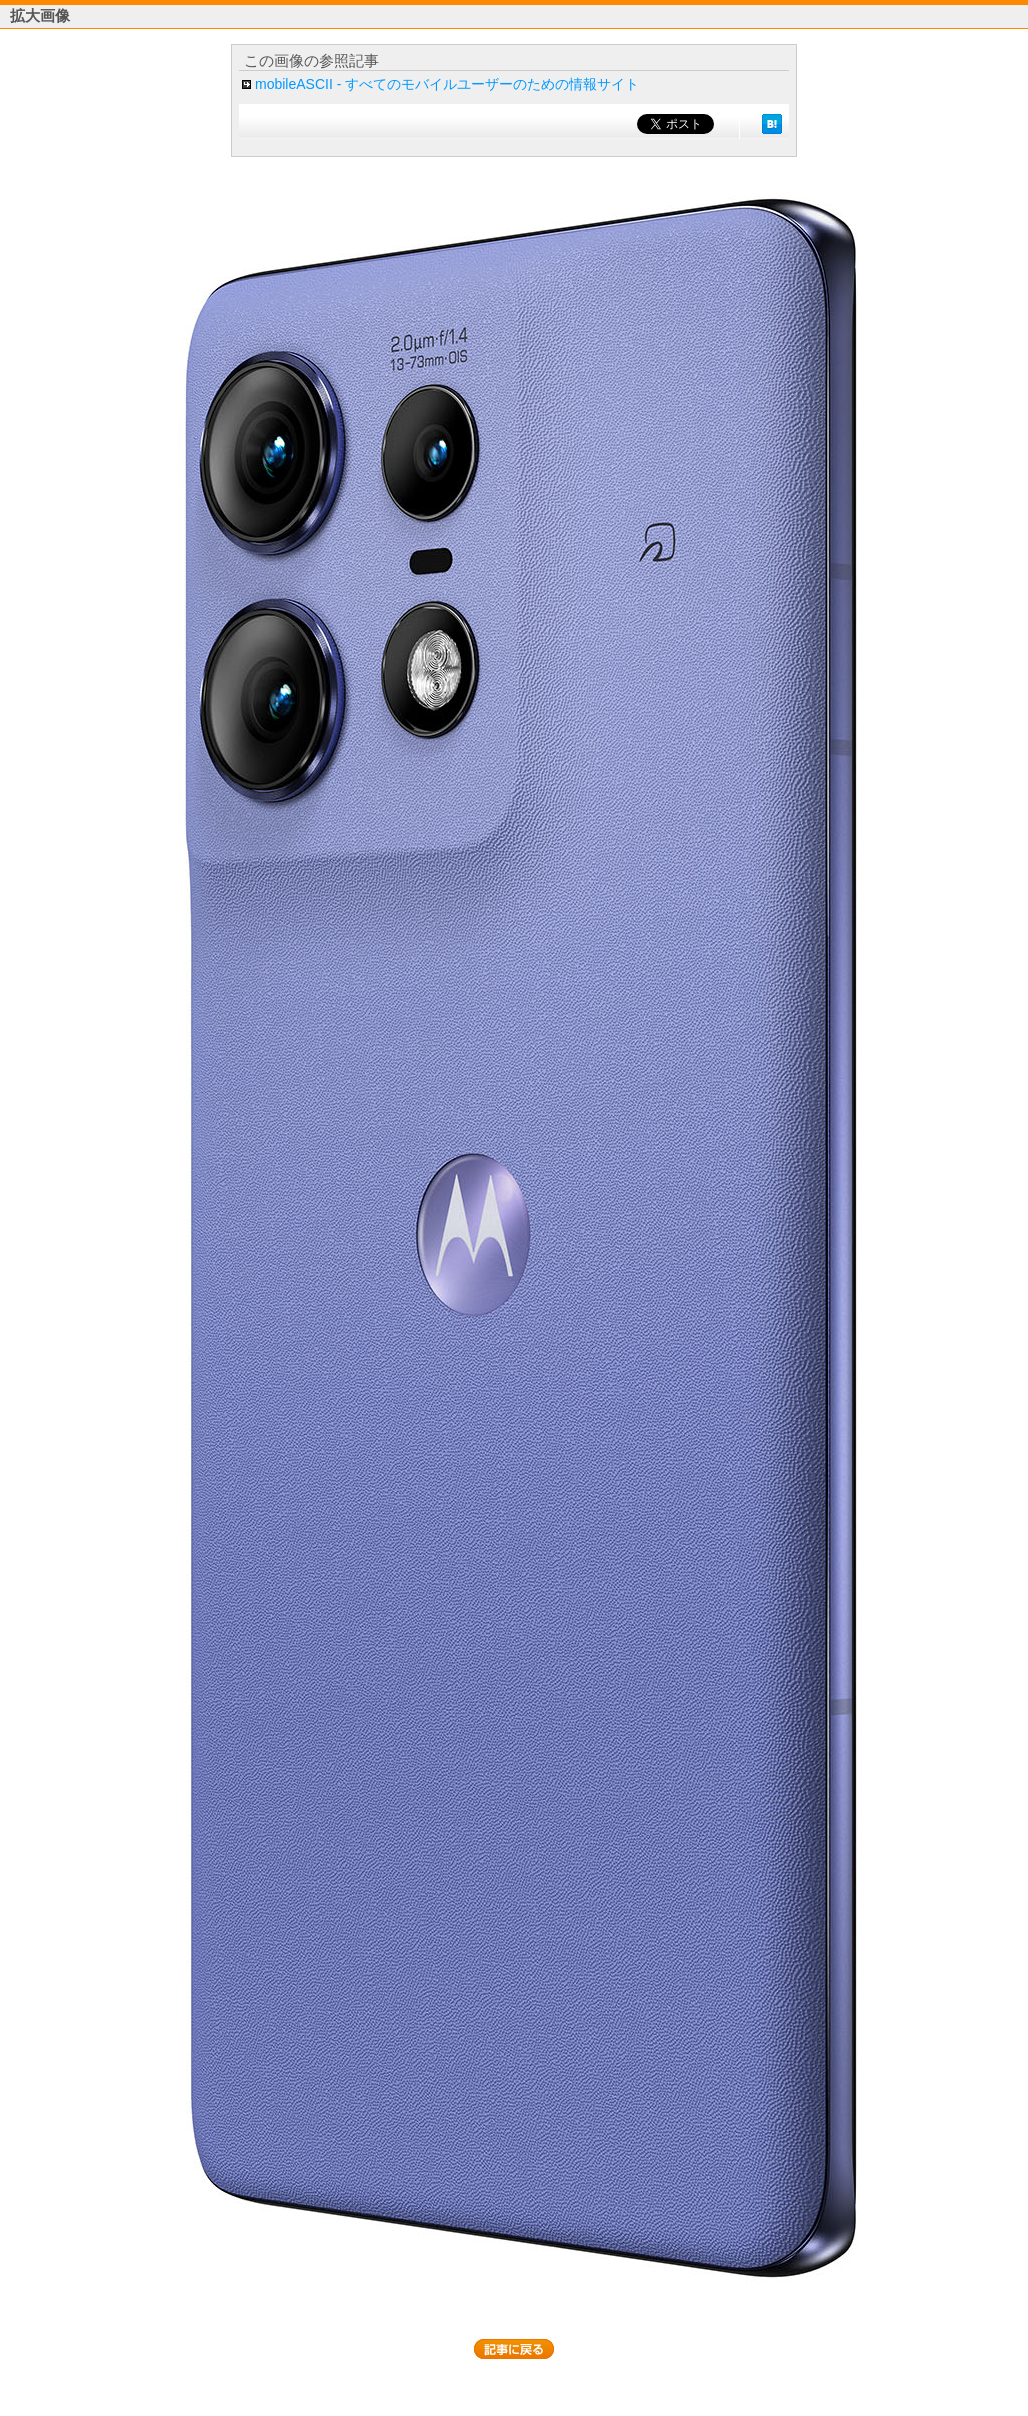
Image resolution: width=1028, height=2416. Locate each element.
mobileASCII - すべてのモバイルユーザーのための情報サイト (447, 84)
